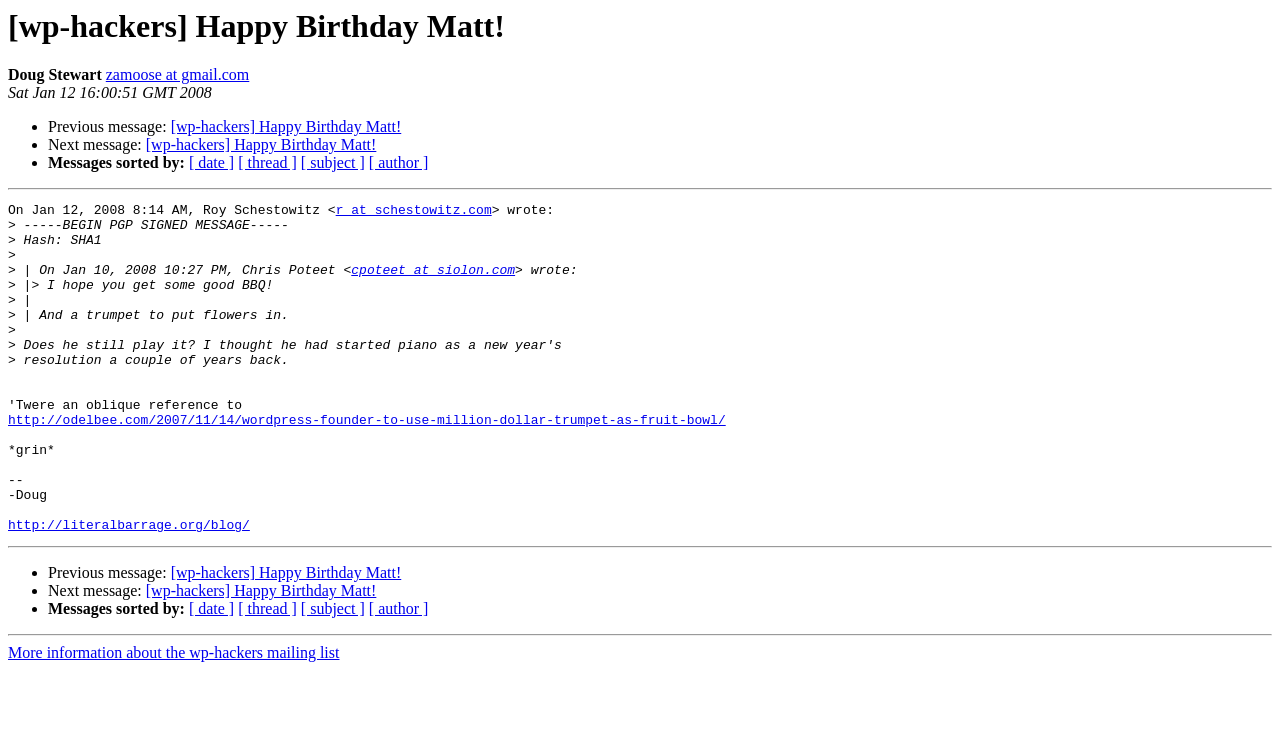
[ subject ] (333, 162)
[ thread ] (267, 162)
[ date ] (211, 162)
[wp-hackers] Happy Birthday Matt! (286, 126)
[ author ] (399, 162)
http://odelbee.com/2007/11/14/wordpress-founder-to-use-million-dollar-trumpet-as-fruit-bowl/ (367, 464)
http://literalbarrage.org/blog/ (129, 590)
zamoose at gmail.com (178, 74)
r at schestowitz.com (414, 212)
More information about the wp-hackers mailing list (173, 718)
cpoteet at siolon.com (433, 284)
